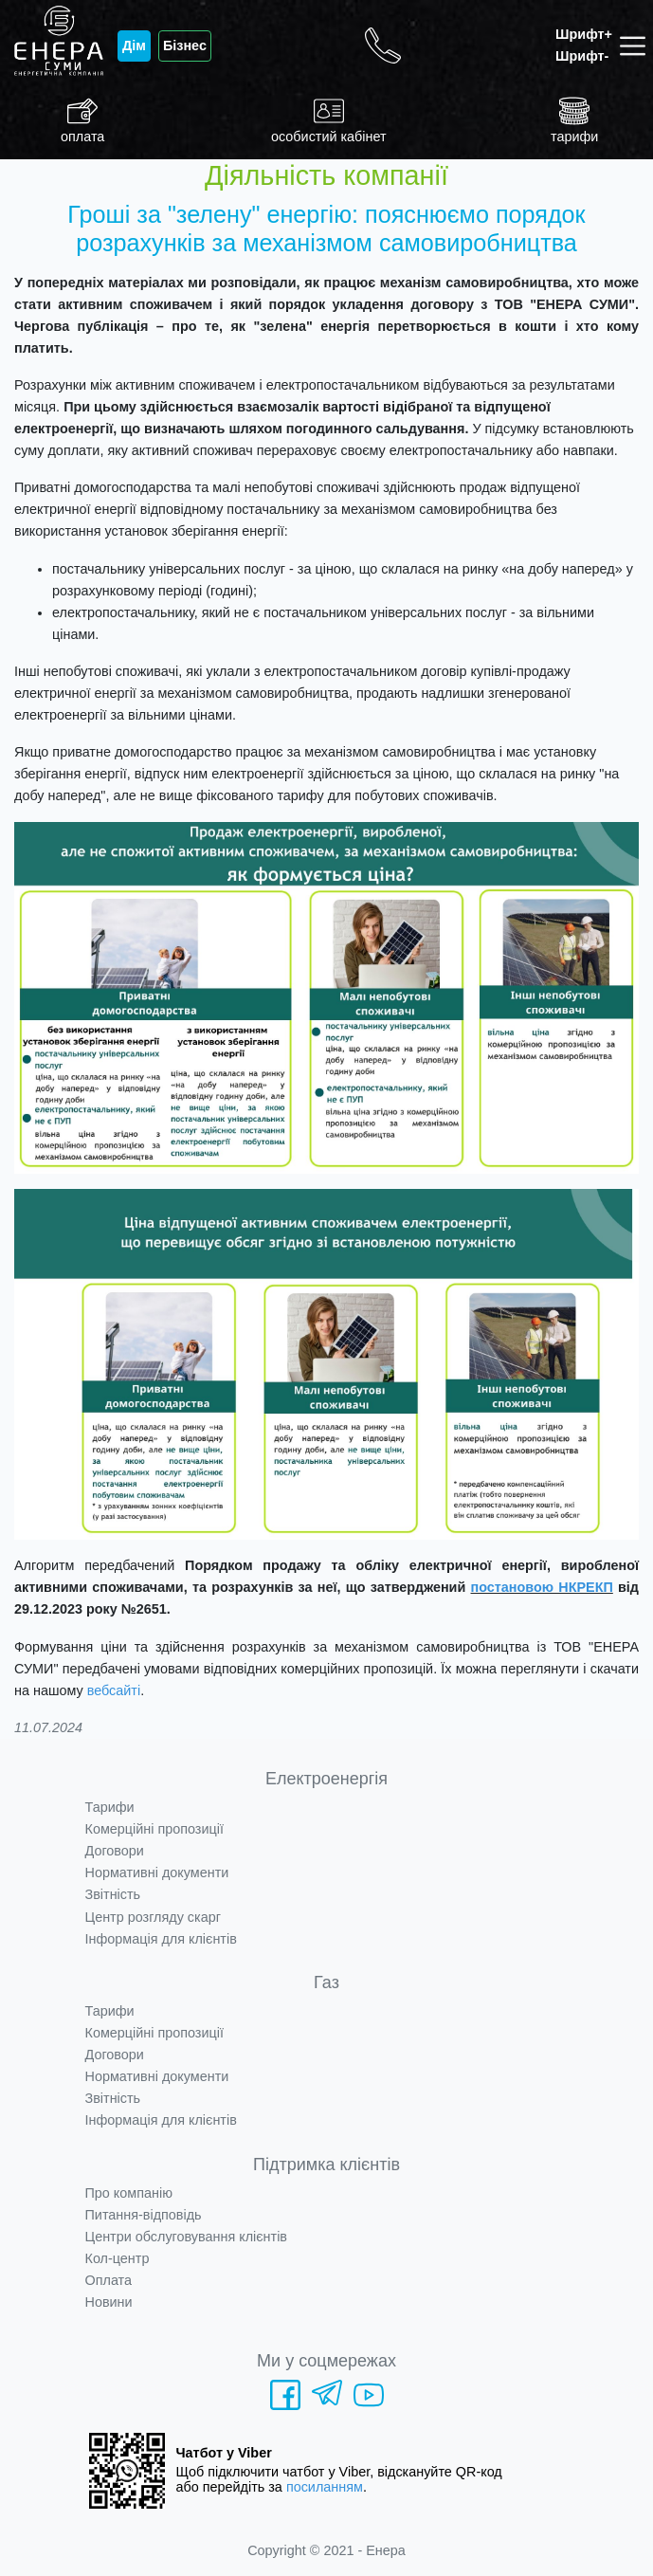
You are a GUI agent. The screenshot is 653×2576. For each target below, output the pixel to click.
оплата (82, 120)
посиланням (324, 2486)
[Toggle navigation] (636, 46)
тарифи (574, 120)
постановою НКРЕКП (542, 1587)
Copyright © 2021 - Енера (326, 2550)
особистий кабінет (329, 120)
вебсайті (113, 1690)
